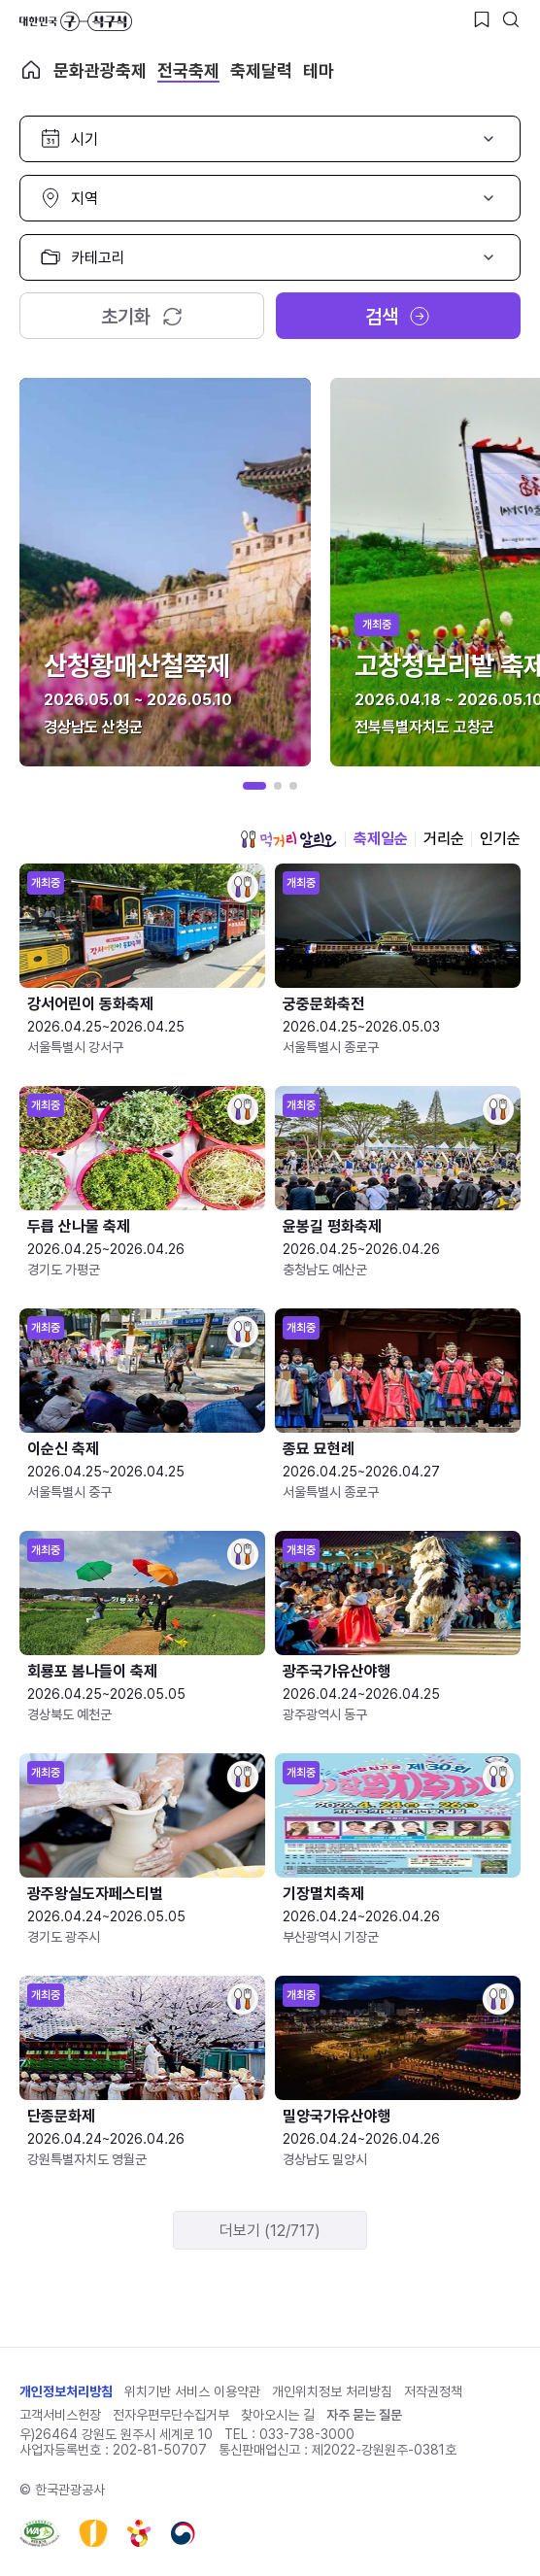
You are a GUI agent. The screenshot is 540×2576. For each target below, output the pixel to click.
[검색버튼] (511, 19)
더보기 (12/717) (270, 2230)
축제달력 (261, 70)
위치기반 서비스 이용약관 (192, 2391)
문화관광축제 (100, 70)
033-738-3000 (306, 2434)
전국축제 (188, 70)
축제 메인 (31, 70)
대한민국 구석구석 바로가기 (75, 21)
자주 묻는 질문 (364, 2415)
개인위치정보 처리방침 (332, 2391)
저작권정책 (433, 2391)
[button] (254, 786)
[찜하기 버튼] (481, 19)
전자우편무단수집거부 (171, 2415)
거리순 (443, 839)
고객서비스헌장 (60, 2415)
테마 (318, 70)
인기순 (500, 839)
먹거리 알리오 (288, 839)
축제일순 (381, 839)
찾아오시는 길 (278, 2415)
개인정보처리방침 (66, 2391)
